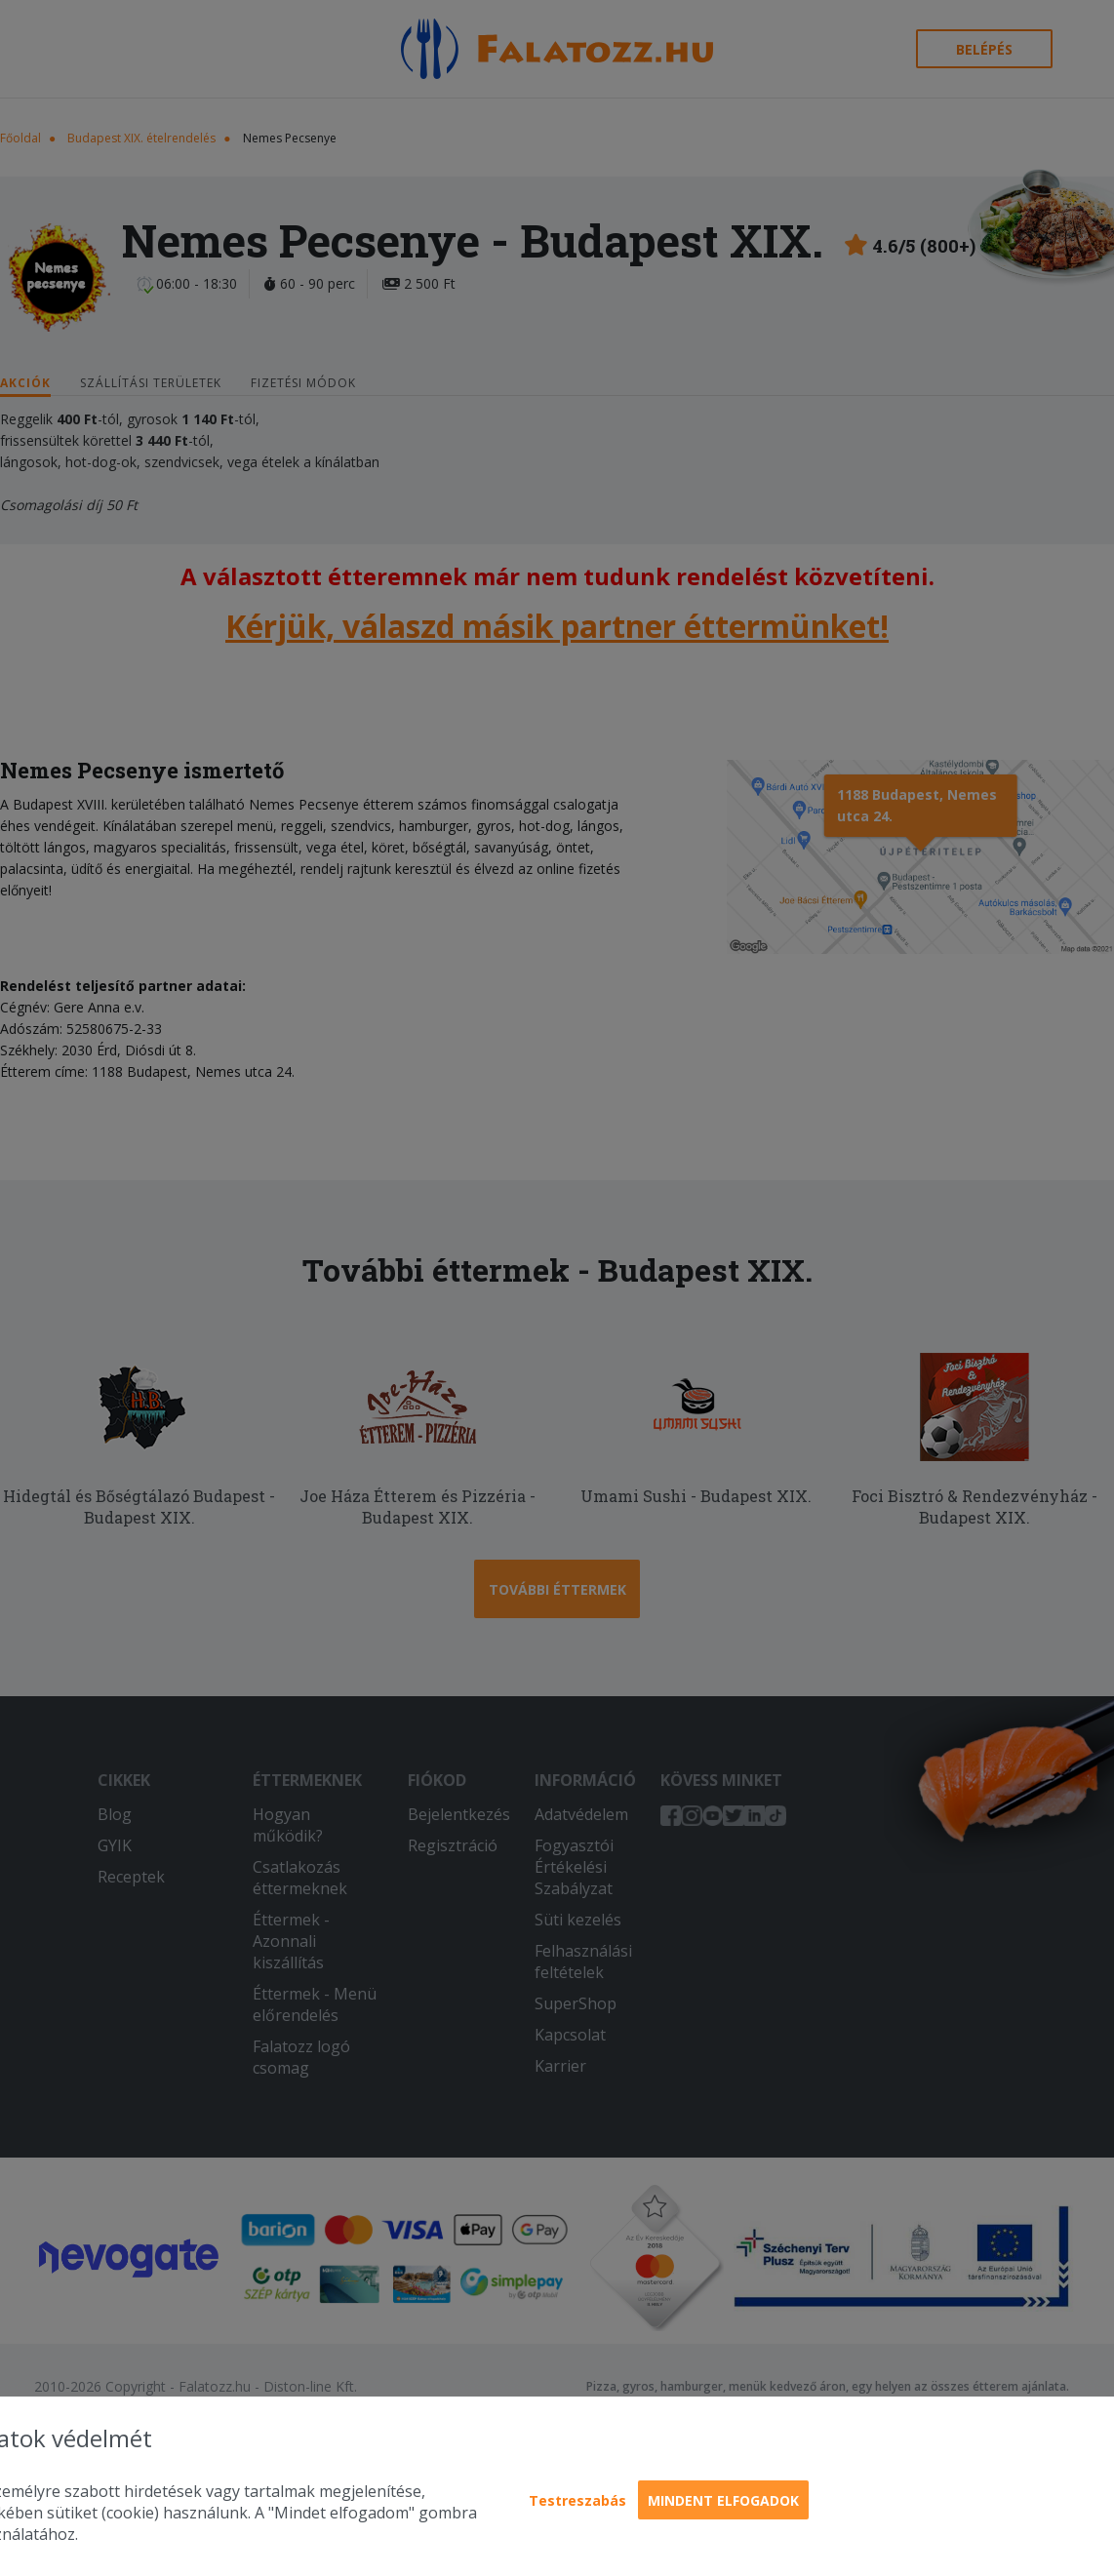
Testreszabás (577, 2500)
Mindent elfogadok (723, 2500)
